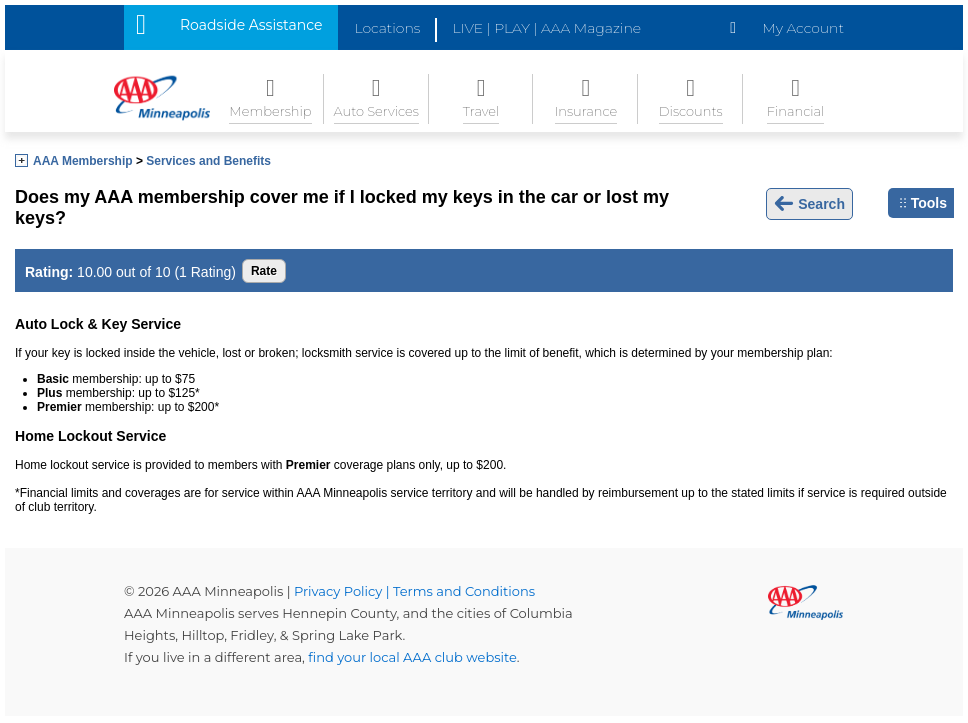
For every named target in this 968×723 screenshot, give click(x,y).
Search (809, 204)
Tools (923, 203)
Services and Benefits (208, 161)
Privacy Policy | (343, 591)
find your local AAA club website (412, 657)
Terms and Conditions (464, 591)
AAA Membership (83, 161)
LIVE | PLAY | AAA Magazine (546, 28)
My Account (803, 28)
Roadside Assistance (251, 25)
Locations (387, 28)
